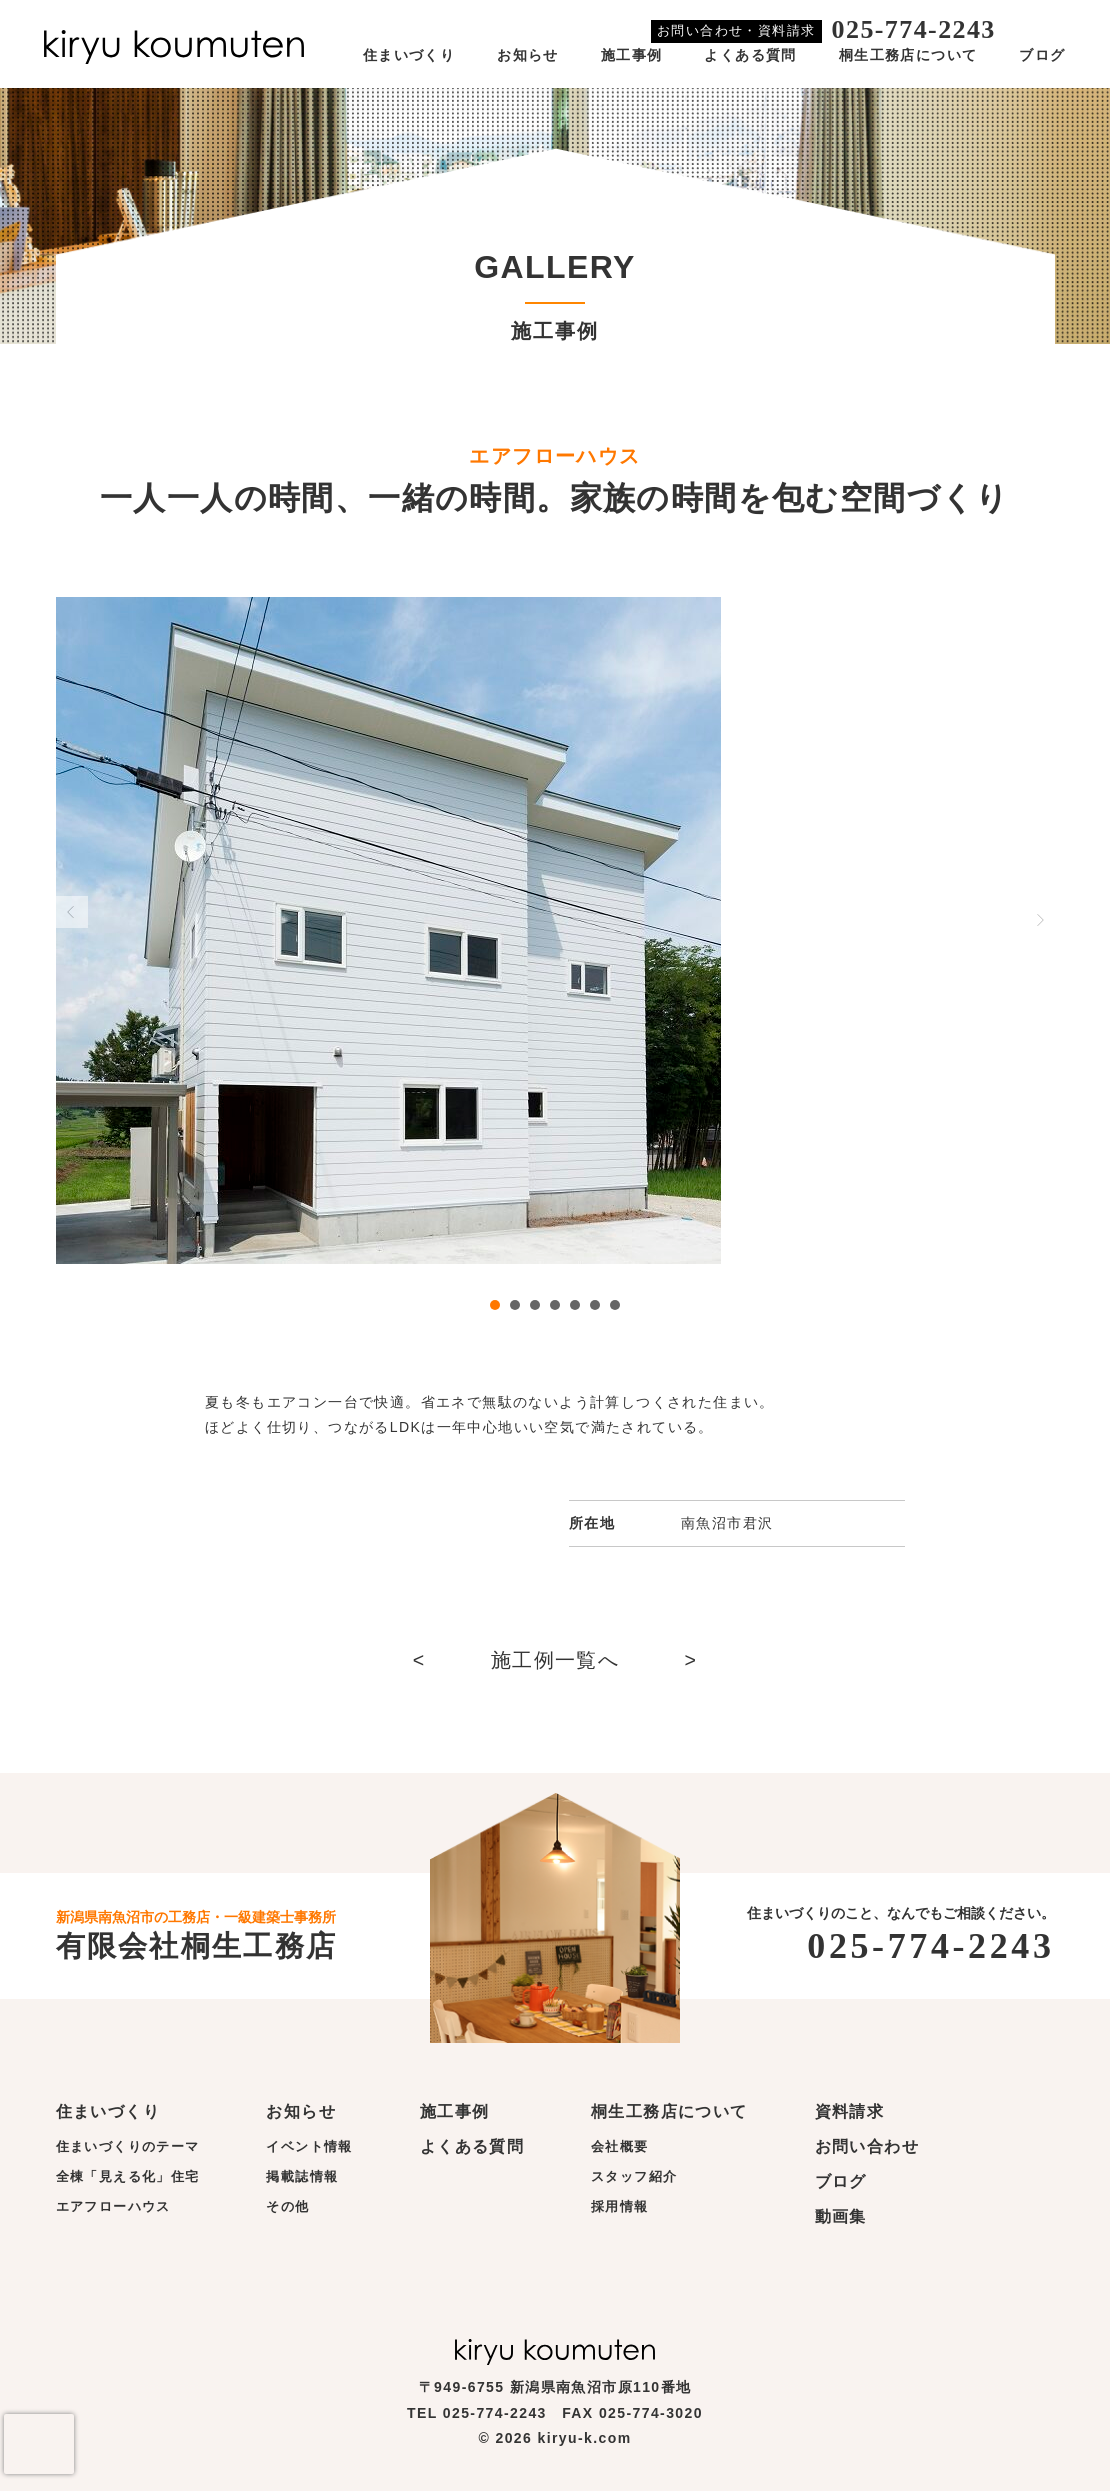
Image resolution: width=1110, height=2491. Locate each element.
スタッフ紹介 (634, 2176)
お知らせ (528, 55)
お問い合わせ (867, 2146)
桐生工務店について (908, 55)
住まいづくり (409, 55)
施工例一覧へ (555, 1660)
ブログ (1042, 55)
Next (1039, 920)
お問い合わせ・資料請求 (736, 31)
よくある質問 (750, 55)
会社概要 (620, 2146)
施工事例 (632, 55)
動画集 (841, 2216)
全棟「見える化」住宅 (128, 2176)
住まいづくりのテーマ (128, 2146)
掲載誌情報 (302, 2176)
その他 (287, 2206)
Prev (72, 912)
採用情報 (620, 2206)
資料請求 (850, 2111)
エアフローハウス (113, 2206)
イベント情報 (309, 2146)
